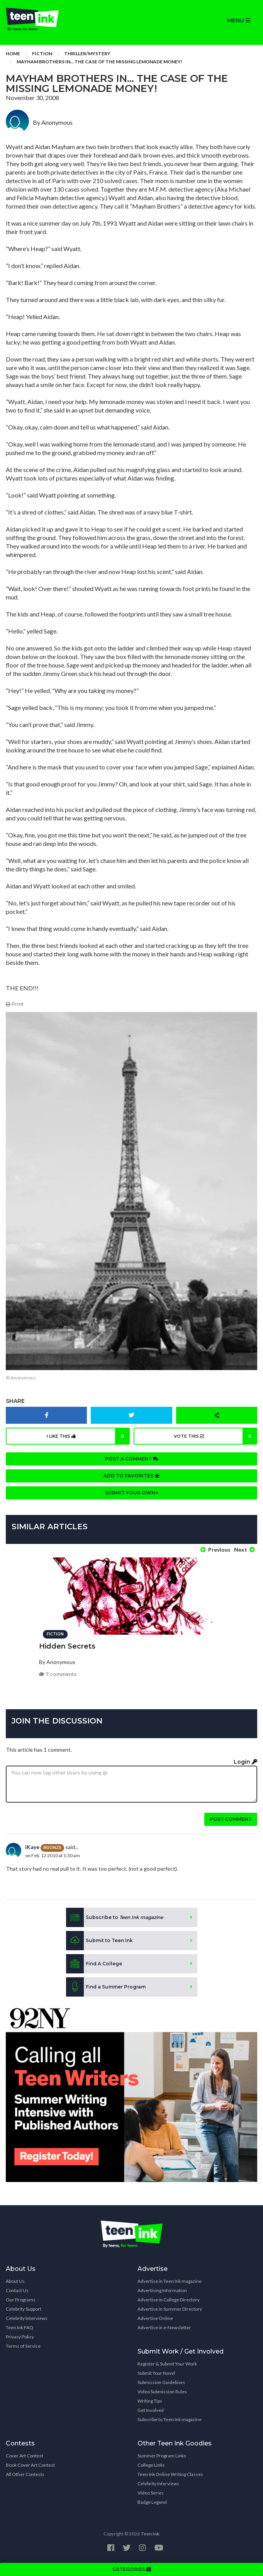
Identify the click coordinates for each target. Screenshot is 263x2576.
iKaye (32, 1847)
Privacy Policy (20, 2337)
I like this (88, 1436)
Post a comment (131, 1459)
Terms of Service (23, 2346)
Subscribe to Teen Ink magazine (169, 2419)
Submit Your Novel (156, 2373)
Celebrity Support (23, 2309)
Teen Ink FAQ (19, 2327)
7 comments (57, 1674)
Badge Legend (152, 2502)
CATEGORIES (131, 2569)
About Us (15, 2281)
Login (245, 1761)
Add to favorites (132, 1476)
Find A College (94, 1963)
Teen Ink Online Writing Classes (170, 2474)
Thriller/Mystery (87, 53)
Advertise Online (155, 2318)
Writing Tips (149, 2401)
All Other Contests (25, 2474)
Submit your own (131, 1493)
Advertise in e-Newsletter (164, 2327)
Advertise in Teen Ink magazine (169, 2281)
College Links (151, 2465)
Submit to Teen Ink (99, 1940)
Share (15, 1401)
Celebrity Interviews (27, 2318)
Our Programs (21, 2300)
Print (15, 1004)
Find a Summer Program (106, 1987)
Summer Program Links (161, 2456)
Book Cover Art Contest (30, 2465)
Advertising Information (162, 2290)
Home (13, 53)
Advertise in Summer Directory (169, 2309)
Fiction (42, 53)
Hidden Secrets (67, 1646)
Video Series (150, 2493)
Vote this (215, 1436)
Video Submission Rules (162, 2391)
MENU (238, 20)
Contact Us (17, 2290)
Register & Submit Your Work (167, 2364)
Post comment (231, 1819)
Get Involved (150, 2410)
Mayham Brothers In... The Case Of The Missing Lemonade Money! (99, 62)
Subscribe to (114, 1917)
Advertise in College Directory (168, 2300)
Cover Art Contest (24, 2456)
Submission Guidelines (161, 2382)
